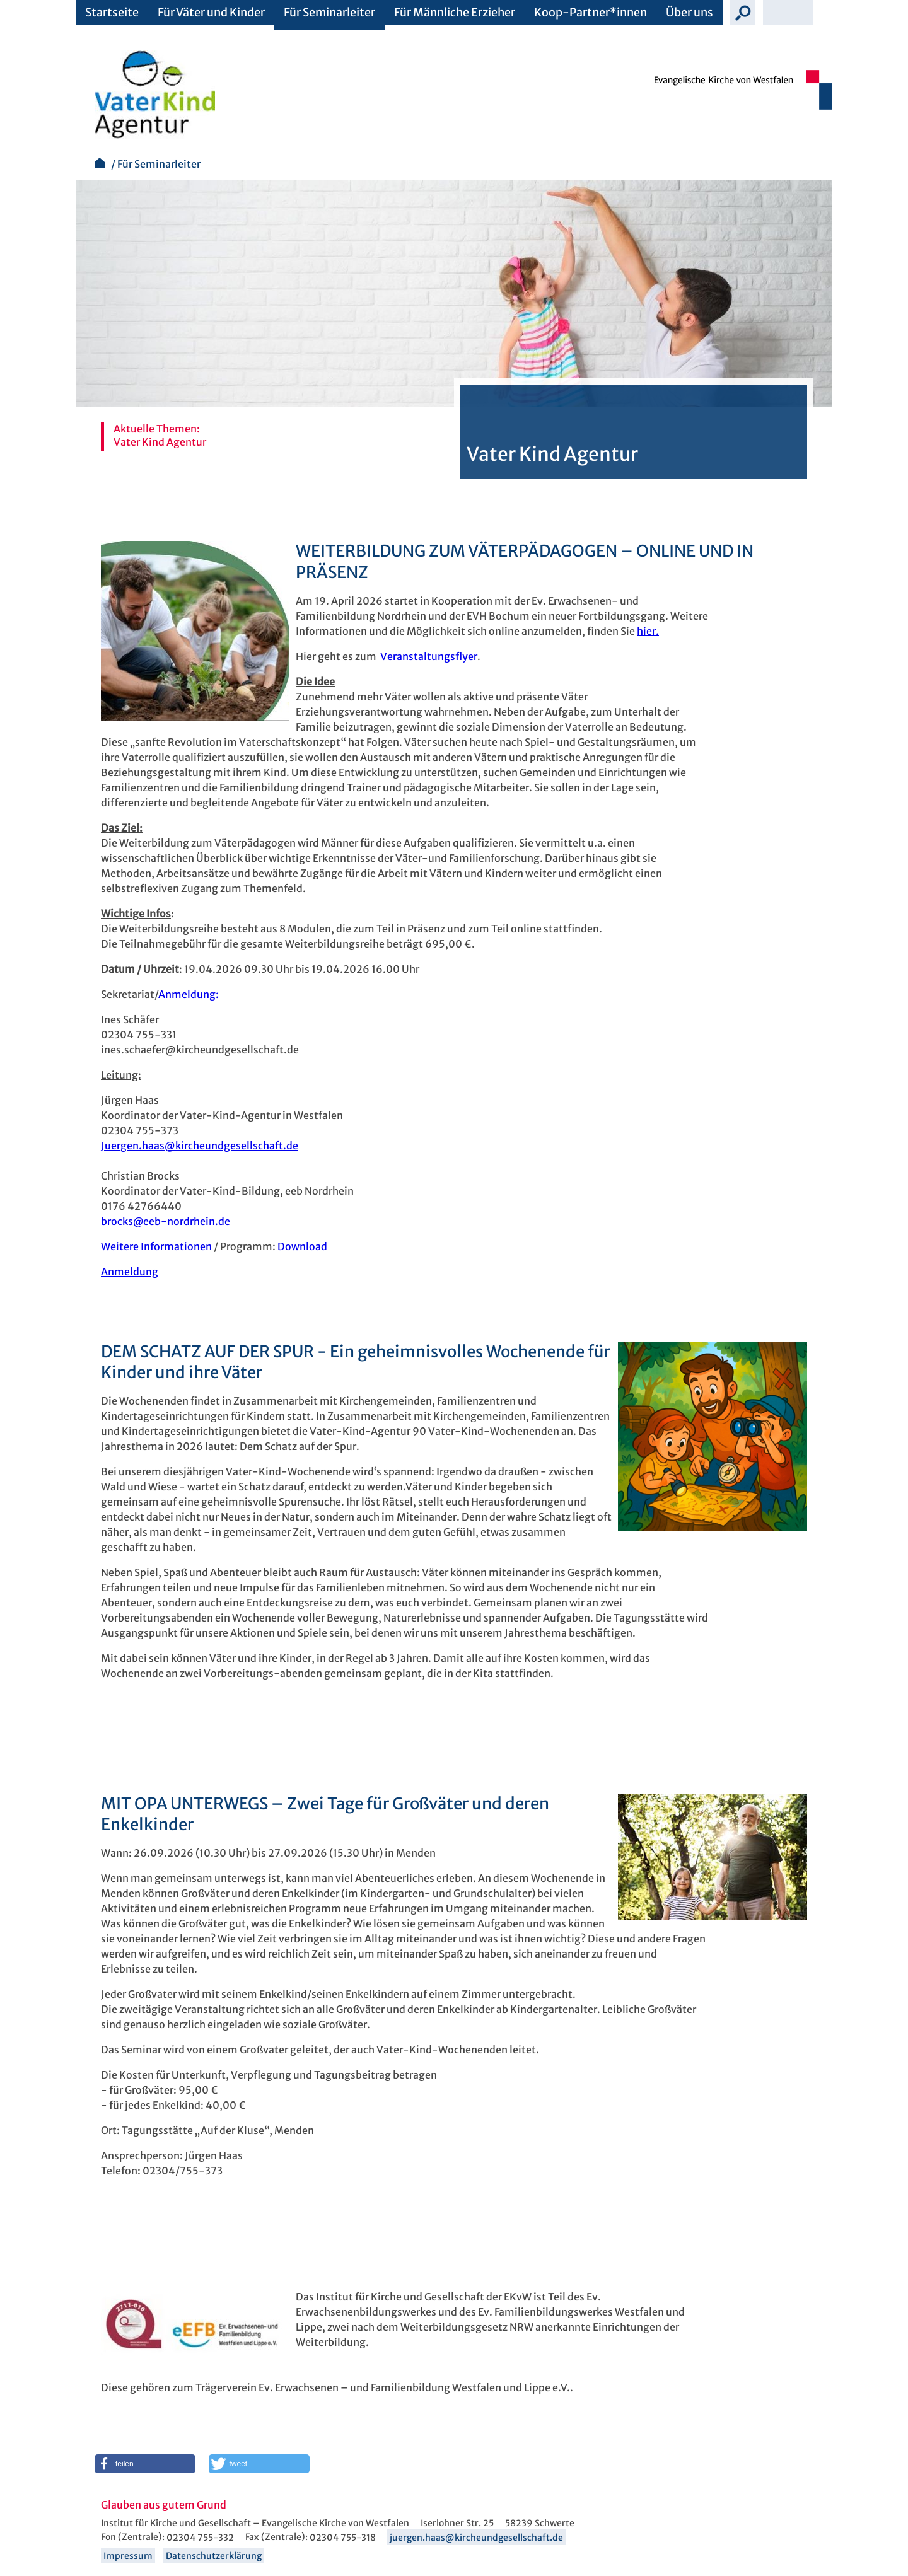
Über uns (689, 12)
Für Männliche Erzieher (454, 12)
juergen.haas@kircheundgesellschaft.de (476, 2537)
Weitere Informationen (156, 1246)
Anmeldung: (188, 994)
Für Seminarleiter (329, 12)
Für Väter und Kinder (211, 12)
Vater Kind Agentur (160, 442)
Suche (742, 12)
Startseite (112, 12)
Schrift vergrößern (800, 12)
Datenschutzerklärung (214, 2555)
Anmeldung (129, 1271)
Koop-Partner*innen (590, 12)
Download (302, 1246)
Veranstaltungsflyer (428, 656)
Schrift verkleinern (775, 12)
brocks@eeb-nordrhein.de (165, 1221)
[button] (145, 2463)
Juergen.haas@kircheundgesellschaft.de (199, 1145)
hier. (648, 631)
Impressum (128, 2555)
